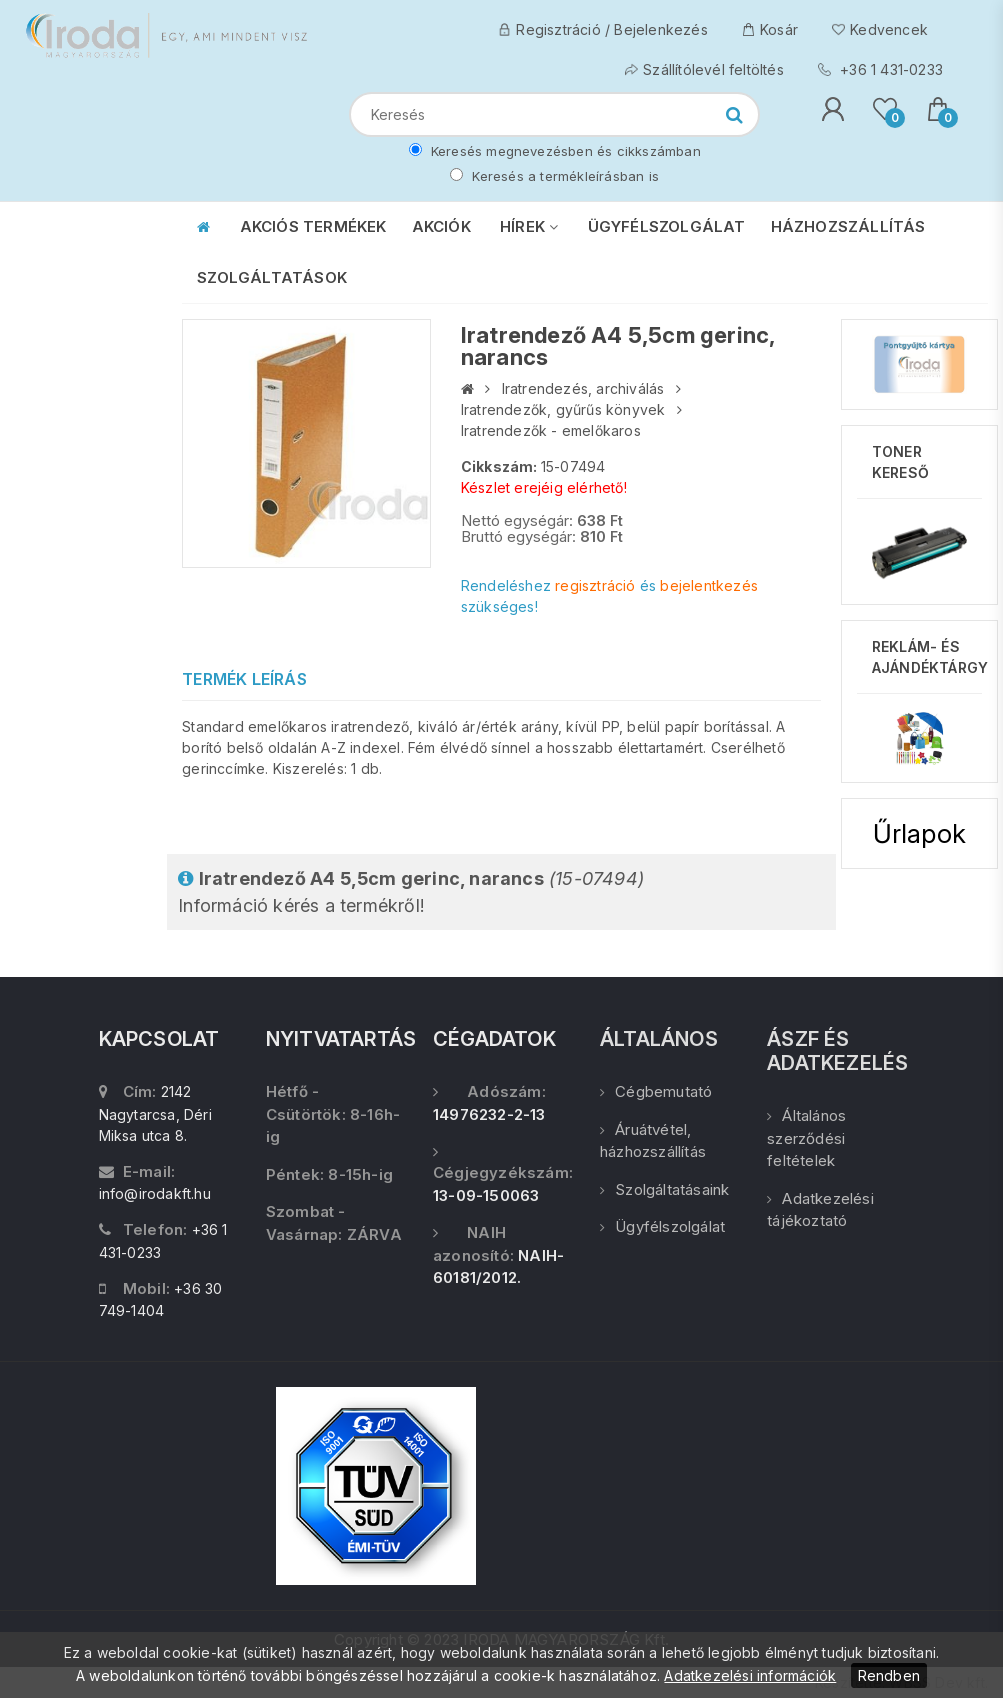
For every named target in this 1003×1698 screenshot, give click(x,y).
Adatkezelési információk (750, 1675)
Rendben (889, 1675)
